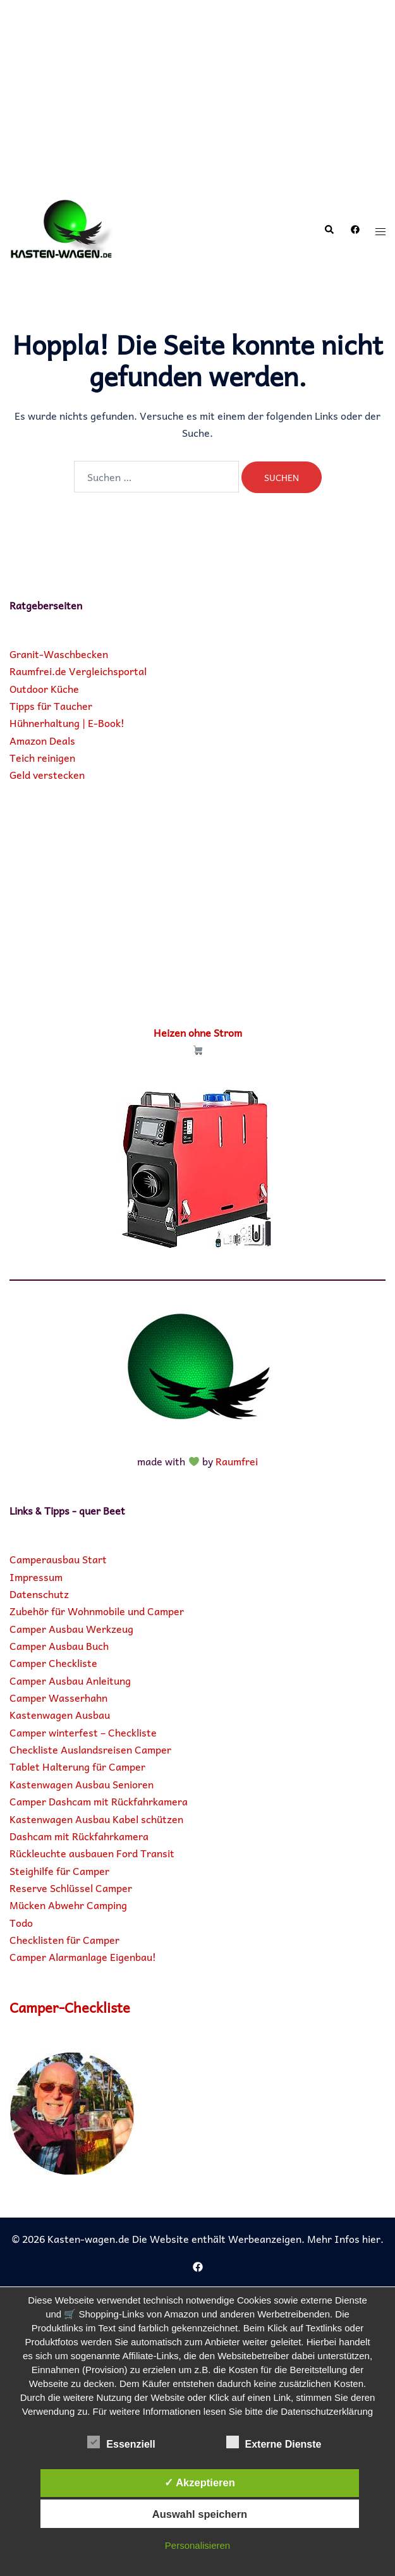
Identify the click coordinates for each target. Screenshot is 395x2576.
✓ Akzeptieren (199, 2482)
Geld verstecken (47, 774)
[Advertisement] (197, 94)
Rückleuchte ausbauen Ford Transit (91, 1853)
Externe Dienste (274, 2443)
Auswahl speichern (199, 2514)
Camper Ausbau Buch (59, 1645)
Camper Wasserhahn (58, 1697)
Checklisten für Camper (64, 1939)
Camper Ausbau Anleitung (70, 1680)
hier (371, 2238)
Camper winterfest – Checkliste (83, 1732)
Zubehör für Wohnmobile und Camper (96, 1610)
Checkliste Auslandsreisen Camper (90, 1749)
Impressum (36, 1576)
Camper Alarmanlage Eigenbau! (82, 1956)
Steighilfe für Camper (59, 1870)
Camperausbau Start (58, 1559)
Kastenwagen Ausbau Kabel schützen (96, 1818)
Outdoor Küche (44, 688)
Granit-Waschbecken (58, 653)
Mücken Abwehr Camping (68, 1904)
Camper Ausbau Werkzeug (71, 1628)
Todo (21, 1922)
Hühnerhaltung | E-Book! (67, 722)
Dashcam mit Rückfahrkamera (79, 1836)
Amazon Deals (42, 740)
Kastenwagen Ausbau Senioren (81, 1784)
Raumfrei (237, 1461)
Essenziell (121, 2443)
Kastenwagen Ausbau (59, 1714)
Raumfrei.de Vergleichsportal (78, 670)
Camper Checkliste (53, 1662)
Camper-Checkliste (76, 2006)
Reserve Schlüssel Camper (70, 1887)
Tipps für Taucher (50, 705)
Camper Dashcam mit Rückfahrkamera (98, 1801)
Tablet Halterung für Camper (77, 1766)
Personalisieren (197, 2545)
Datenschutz (39, 1593)
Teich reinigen (42, 757)
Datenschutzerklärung (327, 2411)
